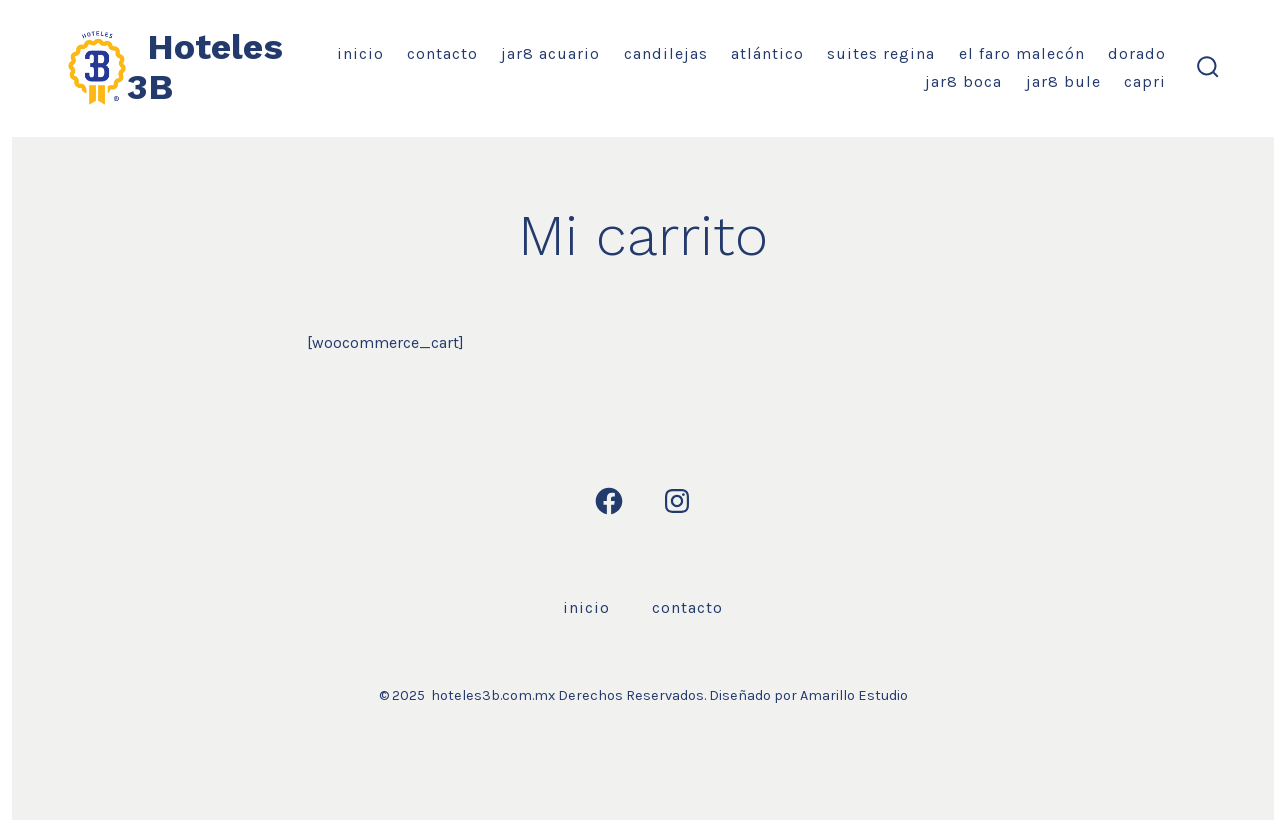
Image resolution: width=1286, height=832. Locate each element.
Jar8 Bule (1063, 81)
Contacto (442, 53)
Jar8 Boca (963, 81)
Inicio (360, 53)
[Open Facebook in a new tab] (609, 501)
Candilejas (666, 53)
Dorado (1137, 53)
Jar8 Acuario (550, 53)
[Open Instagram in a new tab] (677, 501)
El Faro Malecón (1022, 53)
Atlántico (767, 53)
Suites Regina (881, 53)
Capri (1145, 81)
